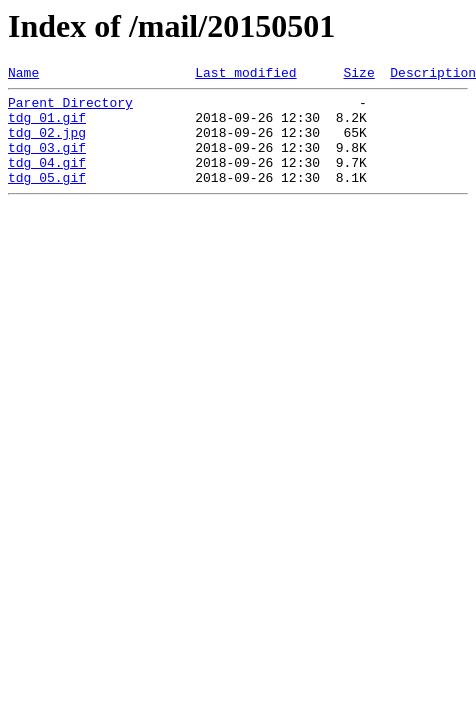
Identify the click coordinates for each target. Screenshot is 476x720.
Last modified (245, 75)
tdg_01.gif (47, 126)
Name (23, 75)
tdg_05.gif (47, 198)
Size (358, 75)
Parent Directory (70, 108)
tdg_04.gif (47, 180)
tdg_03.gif (47, 162)
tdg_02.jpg (47, 144)
